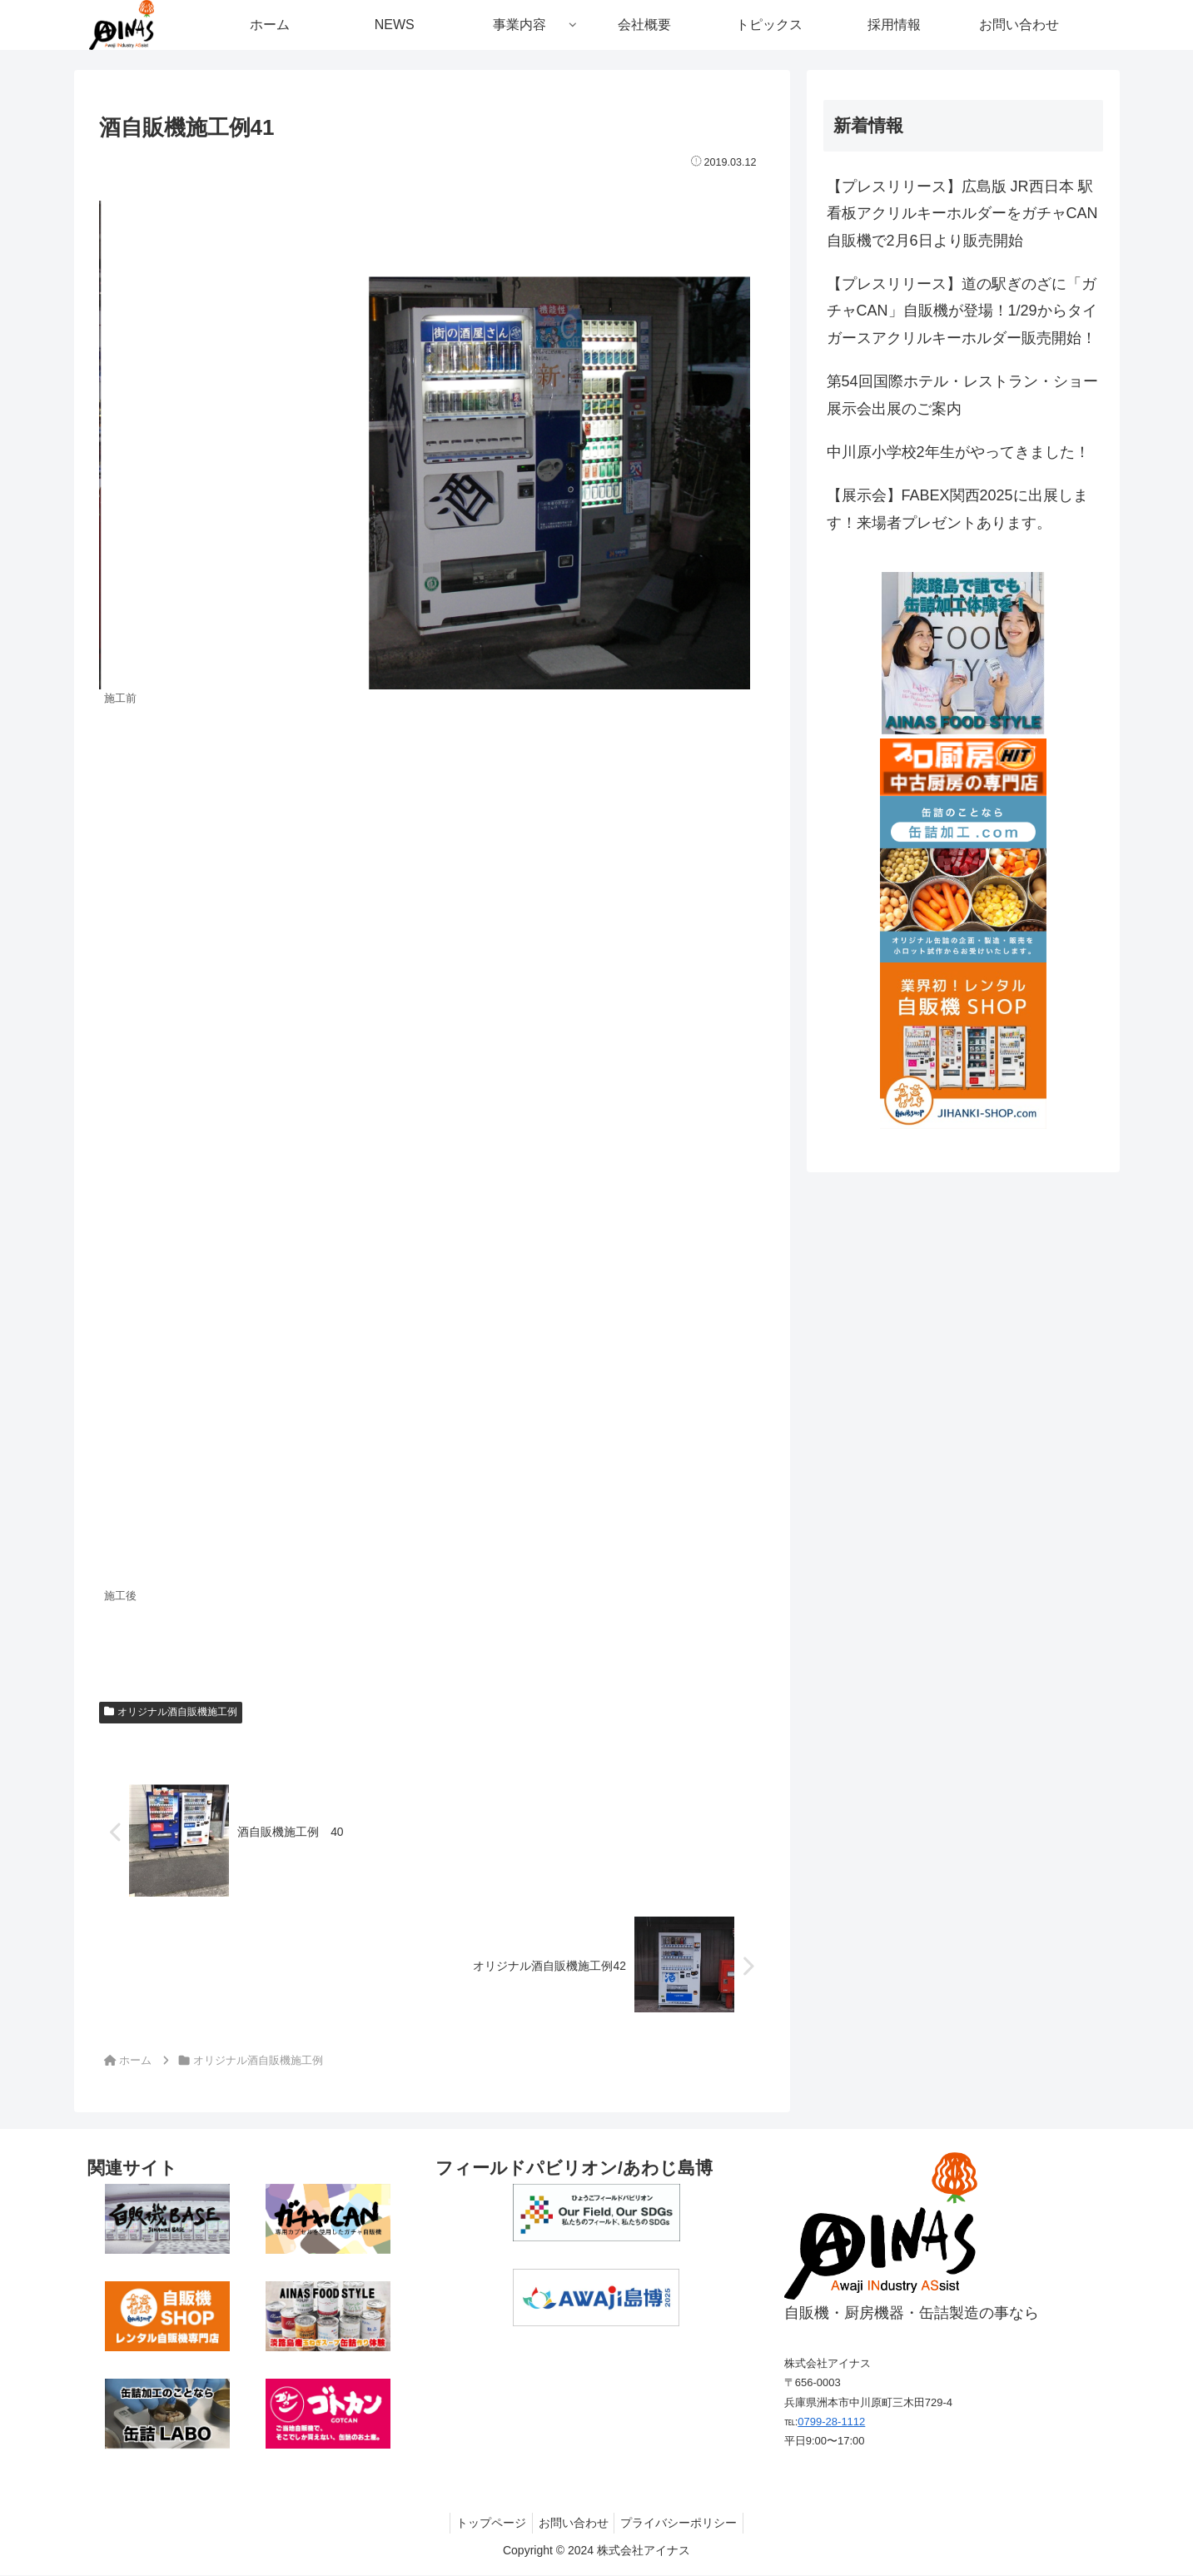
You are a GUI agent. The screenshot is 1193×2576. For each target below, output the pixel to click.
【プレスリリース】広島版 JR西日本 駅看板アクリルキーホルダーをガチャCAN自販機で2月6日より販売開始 (962, 213)
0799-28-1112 (831, 2422)
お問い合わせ (574, 2523)
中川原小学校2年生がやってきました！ (958, 452)
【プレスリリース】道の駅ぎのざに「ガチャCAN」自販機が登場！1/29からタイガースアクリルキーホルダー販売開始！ (962, 311)
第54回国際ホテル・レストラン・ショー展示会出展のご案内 (962, 394)
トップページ (486, 2523)
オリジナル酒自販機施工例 (171, 1712)
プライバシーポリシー (684, 2523)
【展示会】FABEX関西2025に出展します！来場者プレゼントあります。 (957, 508)
